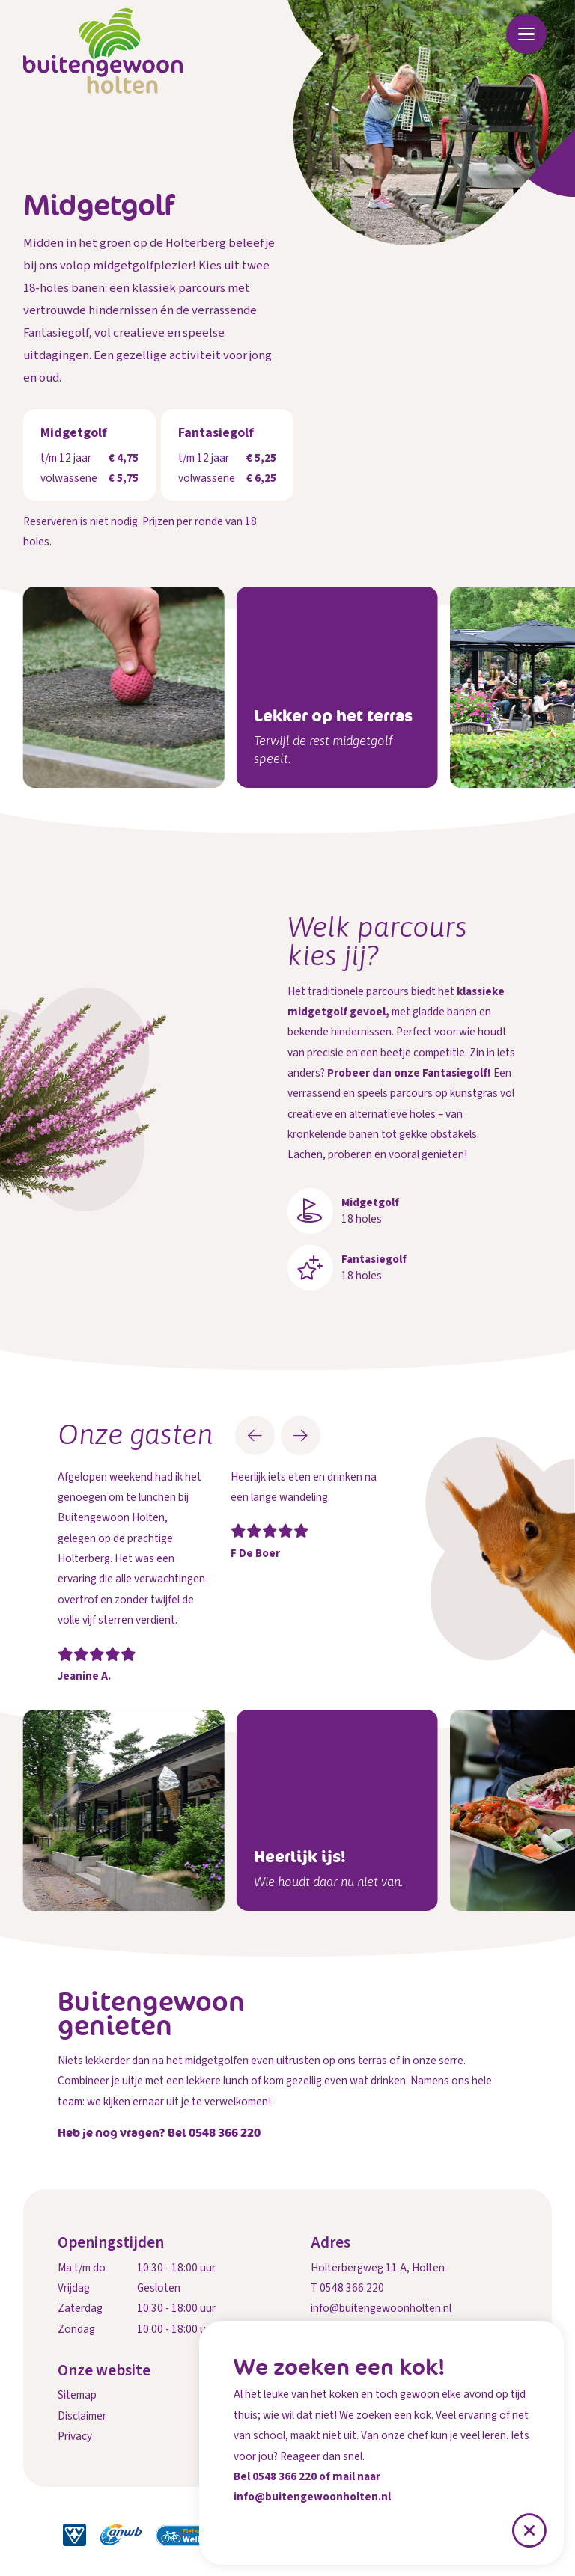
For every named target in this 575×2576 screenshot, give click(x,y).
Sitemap (77, 2395)
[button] (255, 1435)
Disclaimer (82, 2416)
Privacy (75, 2436)
